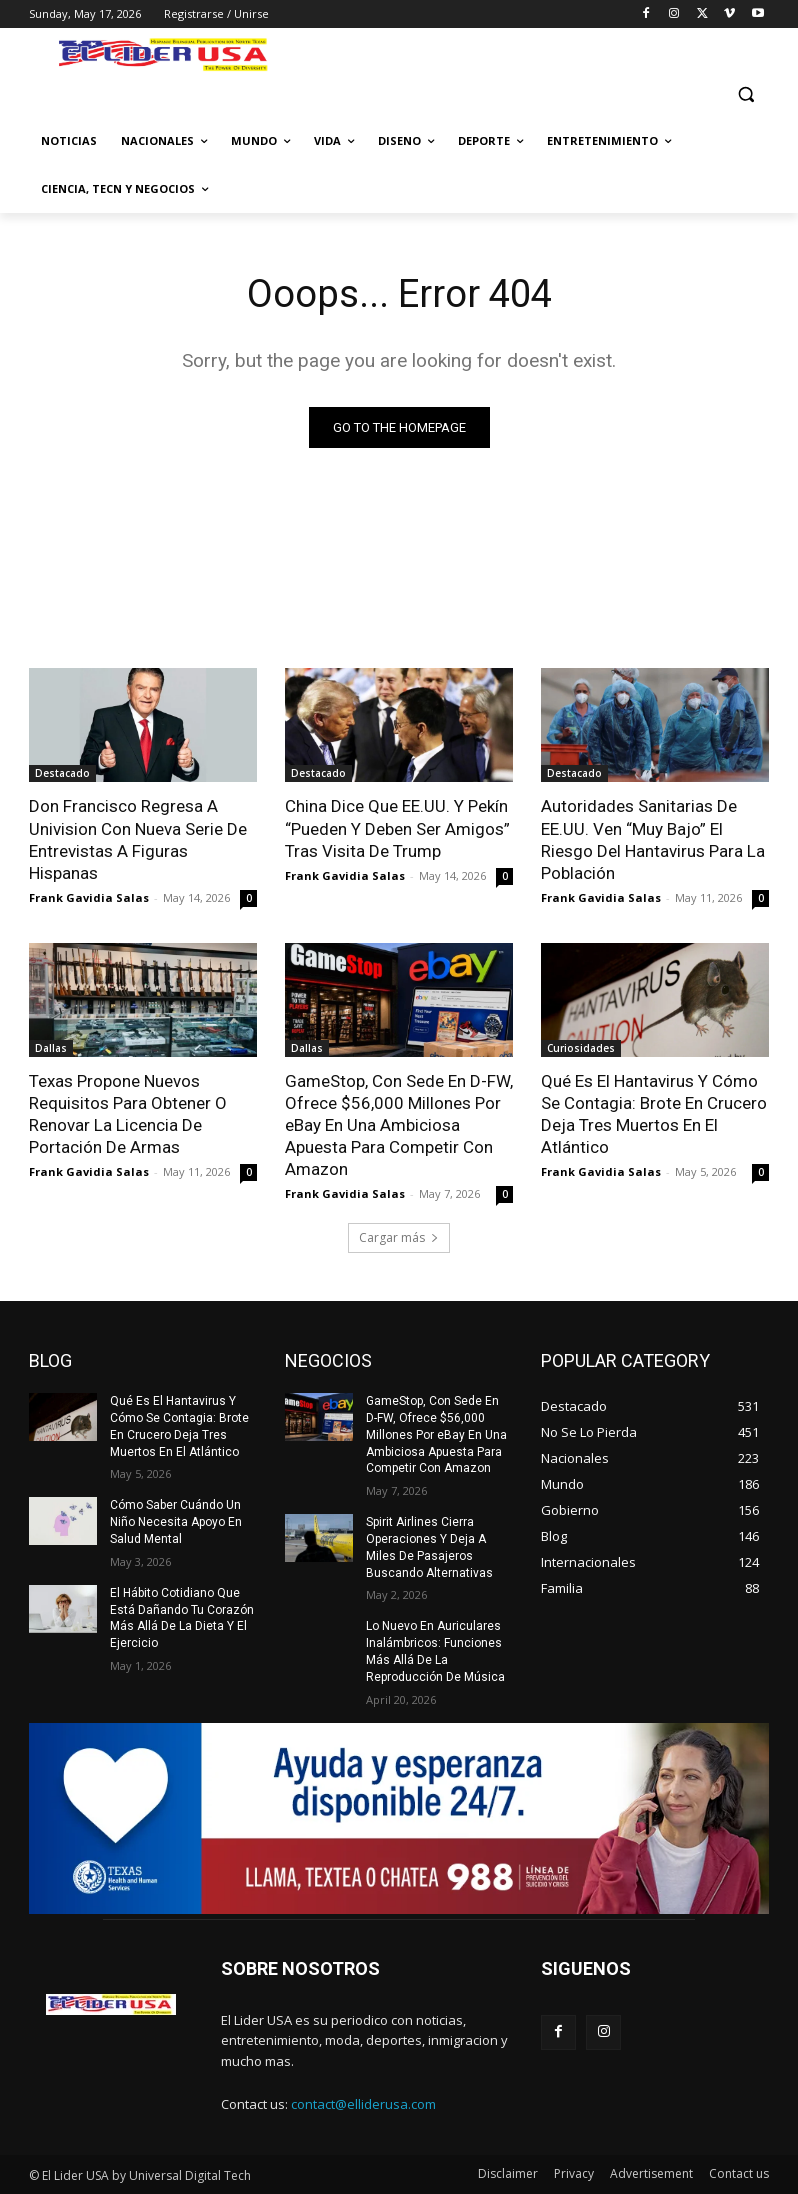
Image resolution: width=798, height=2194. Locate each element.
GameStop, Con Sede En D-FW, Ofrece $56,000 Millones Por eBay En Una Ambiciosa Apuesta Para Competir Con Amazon (399, 1125)
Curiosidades (581, 1048)
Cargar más (399, 1237)
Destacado (62, 773)
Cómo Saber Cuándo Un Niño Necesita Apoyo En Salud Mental (176, 1522)
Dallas (51, 1048)
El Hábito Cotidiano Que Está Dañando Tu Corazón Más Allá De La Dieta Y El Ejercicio (182, 1618)
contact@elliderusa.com (363, 2104)
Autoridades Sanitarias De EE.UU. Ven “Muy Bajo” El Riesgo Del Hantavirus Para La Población (653, 839)
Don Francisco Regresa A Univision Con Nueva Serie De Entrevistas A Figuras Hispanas (138, 839)
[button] (745, 93)
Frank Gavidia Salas (89, 897)
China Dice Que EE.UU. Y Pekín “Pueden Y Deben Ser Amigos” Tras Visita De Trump (397, 828)
